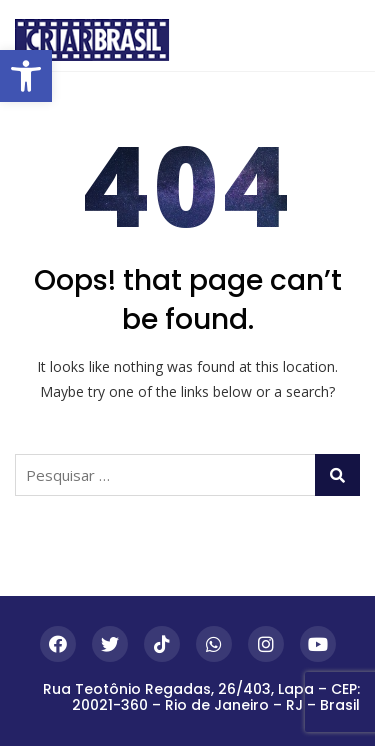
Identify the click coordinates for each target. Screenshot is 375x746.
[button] (26, 76)
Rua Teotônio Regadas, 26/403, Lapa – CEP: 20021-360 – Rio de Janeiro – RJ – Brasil (201, 696)
